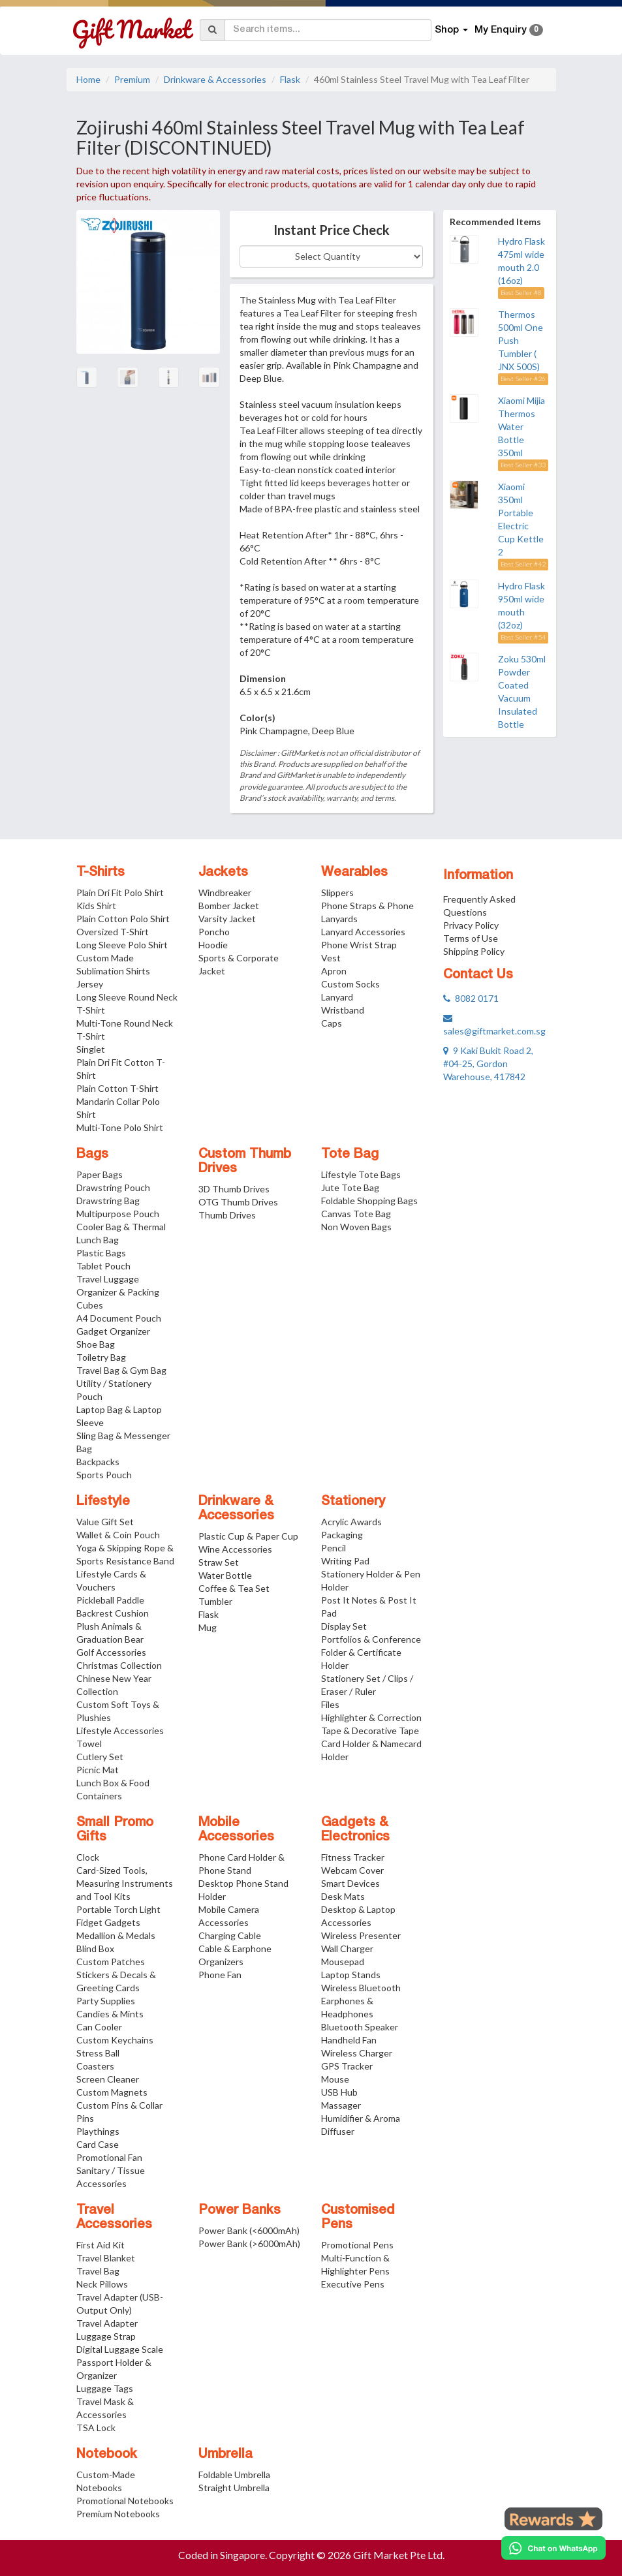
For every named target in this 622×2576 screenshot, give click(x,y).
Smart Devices (350, 1883)
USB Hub (339, 2092)
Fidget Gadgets (108, 1922)
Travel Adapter (107, 2323)
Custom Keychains (114, 2039)
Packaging (342, 1534)
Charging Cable (229, 1935)
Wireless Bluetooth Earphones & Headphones (361, 2000)
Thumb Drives (227, 1214)
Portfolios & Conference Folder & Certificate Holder (371, 1652)
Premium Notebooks (118, 2513)
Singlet (90, 1049)
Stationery (353, 1502)
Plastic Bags (101, 1252)
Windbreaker (224, 892)
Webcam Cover (352, 1870)
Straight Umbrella (234, 2487)
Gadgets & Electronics (355, 1830)
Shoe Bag (95, 1344)
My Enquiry (508, 30)
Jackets (223, 872)
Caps (331, 1023)
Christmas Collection (119, 1665)
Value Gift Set (105, 1521)
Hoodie (213, 944)
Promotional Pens (357, 2244)
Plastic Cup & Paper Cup (248, 1536)
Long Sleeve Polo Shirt (122, 944)
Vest (331, 957)
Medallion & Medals (115, 1935)
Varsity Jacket (227, 918)
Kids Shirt (96, 905)
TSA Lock (96, 2427)
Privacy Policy (471, 925)
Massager (341, 2105)
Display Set (344, 1626)
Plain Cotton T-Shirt (117, 1088)
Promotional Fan (109, 2157)
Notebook (106, 2454)
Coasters (95, 2066)
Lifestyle (103, 1502)
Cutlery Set (99, 1756)
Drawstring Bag (108, 1200)
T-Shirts (100, 872)
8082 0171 (471, 998)
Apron (334, 970)
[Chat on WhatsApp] (553, 2548)
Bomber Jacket (228, 905)
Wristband (342, 1010)
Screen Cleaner (107, 2079)
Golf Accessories (111, 1652)
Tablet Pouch (103, 1265)
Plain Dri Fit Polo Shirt (120, 892)
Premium (132, 79)
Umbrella (225, 2454)
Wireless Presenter (361, 1935)
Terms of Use (470, 938)
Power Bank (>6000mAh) (249, 2243)
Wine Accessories (235, 1549)
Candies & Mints (110, 2013)
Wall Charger (347, 1948)
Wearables (354, 872)
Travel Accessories (114, 2218)
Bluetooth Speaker (359, 2026)
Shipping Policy (474, 951)
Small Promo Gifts (114, 1830)
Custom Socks (350, 983)
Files (330, 1704)
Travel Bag (97, 2270)
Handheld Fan (349, 2039)
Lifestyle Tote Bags (361, 1174)
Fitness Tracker (352, 1857)
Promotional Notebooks (125, 2500)
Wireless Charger (356, 2052)
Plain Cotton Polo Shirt (123, 918)
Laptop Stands (351, 1974)
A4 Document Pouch (118, 1318)
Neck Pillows (102, 2283)
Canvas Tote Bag (356, 1213)
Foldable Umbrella (234, 2474)
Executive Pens (352, 2283)
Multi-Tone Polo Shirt (119, 1127)
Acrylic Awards (351, 1521)
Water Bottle (225, 1575)
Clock (87, 1857)
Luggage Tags (104, 2388)
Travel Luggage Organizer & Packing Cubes (117, 1292)
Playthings (97, 2131)
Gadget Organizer (113, 1331)
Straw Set (218, 1562)
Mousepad (342, 1961)
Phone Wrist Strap (359, 944)
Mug (207, 1627)
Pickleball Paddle (110, 1600)
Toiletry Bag (101, 1357)
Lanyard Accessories (363, 931)
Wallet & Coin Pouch (118, 1534)
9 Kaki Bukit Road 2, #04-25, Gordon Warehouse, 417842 (488, 1063)
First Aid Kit (100, 2244)
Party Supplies (105, 2000)
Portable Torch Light (118, 1909)
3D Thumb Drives (234, 1188)
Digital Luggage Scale (119, 2349)
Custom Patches (110, 1961)
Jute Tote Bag (350, 1187)
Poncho (214, 931)
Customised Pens (358, 2218)
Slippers (337, 892)
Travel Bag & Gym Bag (121, 1370)
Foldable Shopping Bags (369, 1200)
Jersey (89, 983)
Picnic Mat (97, 1769)
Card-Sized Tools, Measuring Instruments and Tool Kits (124, 1883)
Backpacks (97, 1461)
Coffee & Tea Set (234, 1588)
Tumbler (215, 1601)
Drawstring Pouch (113, 1187)
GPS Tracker (347, 2066)
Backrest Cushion (112, 1613)
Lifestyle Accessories (120, 1730)
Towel (89, 1743)
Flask (290, 79)
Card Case (97, 2144)
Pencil (333, 1547)
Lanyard (337, 996)
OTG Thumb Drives (238, 1201)
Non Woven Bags (356, 1226)
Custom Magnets (112, 2092)
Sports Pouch (104, 1474)
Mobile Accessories (236, 1830)
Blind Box (95, 1948)
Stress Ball (97, 2052)
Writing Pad (345, 1560)
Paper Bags (99, 1174)
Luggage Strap (106, 2336)
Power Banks (239, 2210)
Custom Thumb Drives (244, 1162)
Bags (92, 1154)
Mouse (335, 2079)
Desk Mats (343, 1896)
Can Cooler (99, 2026)
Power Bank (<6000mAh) (249, 2230)
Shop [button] (451, 30)
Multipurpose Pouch (117, 1213)
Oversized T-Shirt (112, 931)
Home (88, 79)
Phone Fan (219, 1974)
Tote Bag (350, 1154)
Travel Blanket (105, 2257)
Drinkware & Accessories (215, 79)
